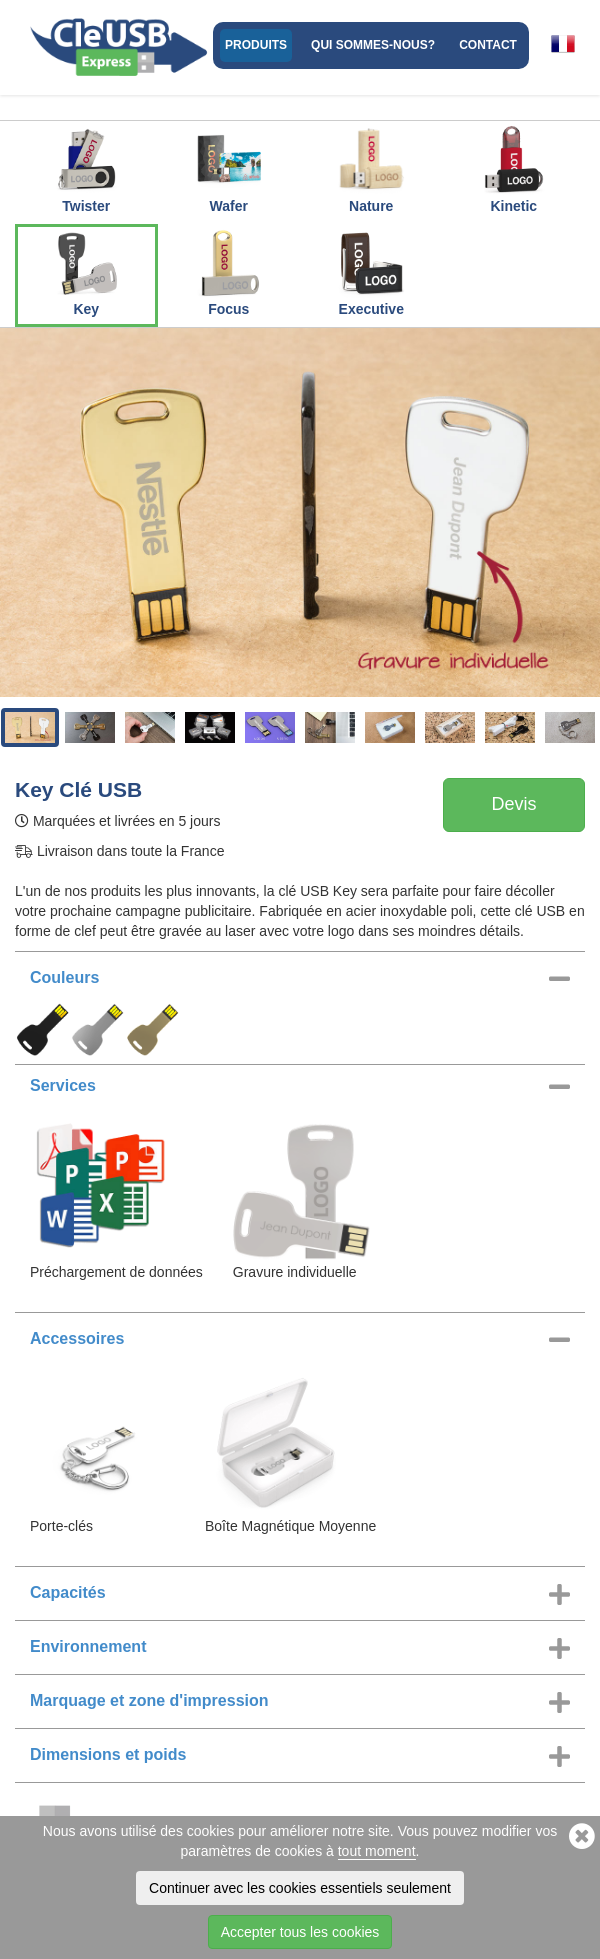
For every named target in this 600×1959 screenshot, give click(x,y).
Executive (371, 272)
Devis (513, 804)
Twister (86, 169)
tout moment (377, 1851)
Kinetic (514, 169)
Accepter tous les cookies (300, 1932)
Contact (488, 45)
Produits (256, 45)
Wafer (229, 169)
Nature (371, 169)
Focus (229, 272)
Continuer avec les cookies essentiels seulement (300, 1888)
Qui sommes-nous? (373, 45)
